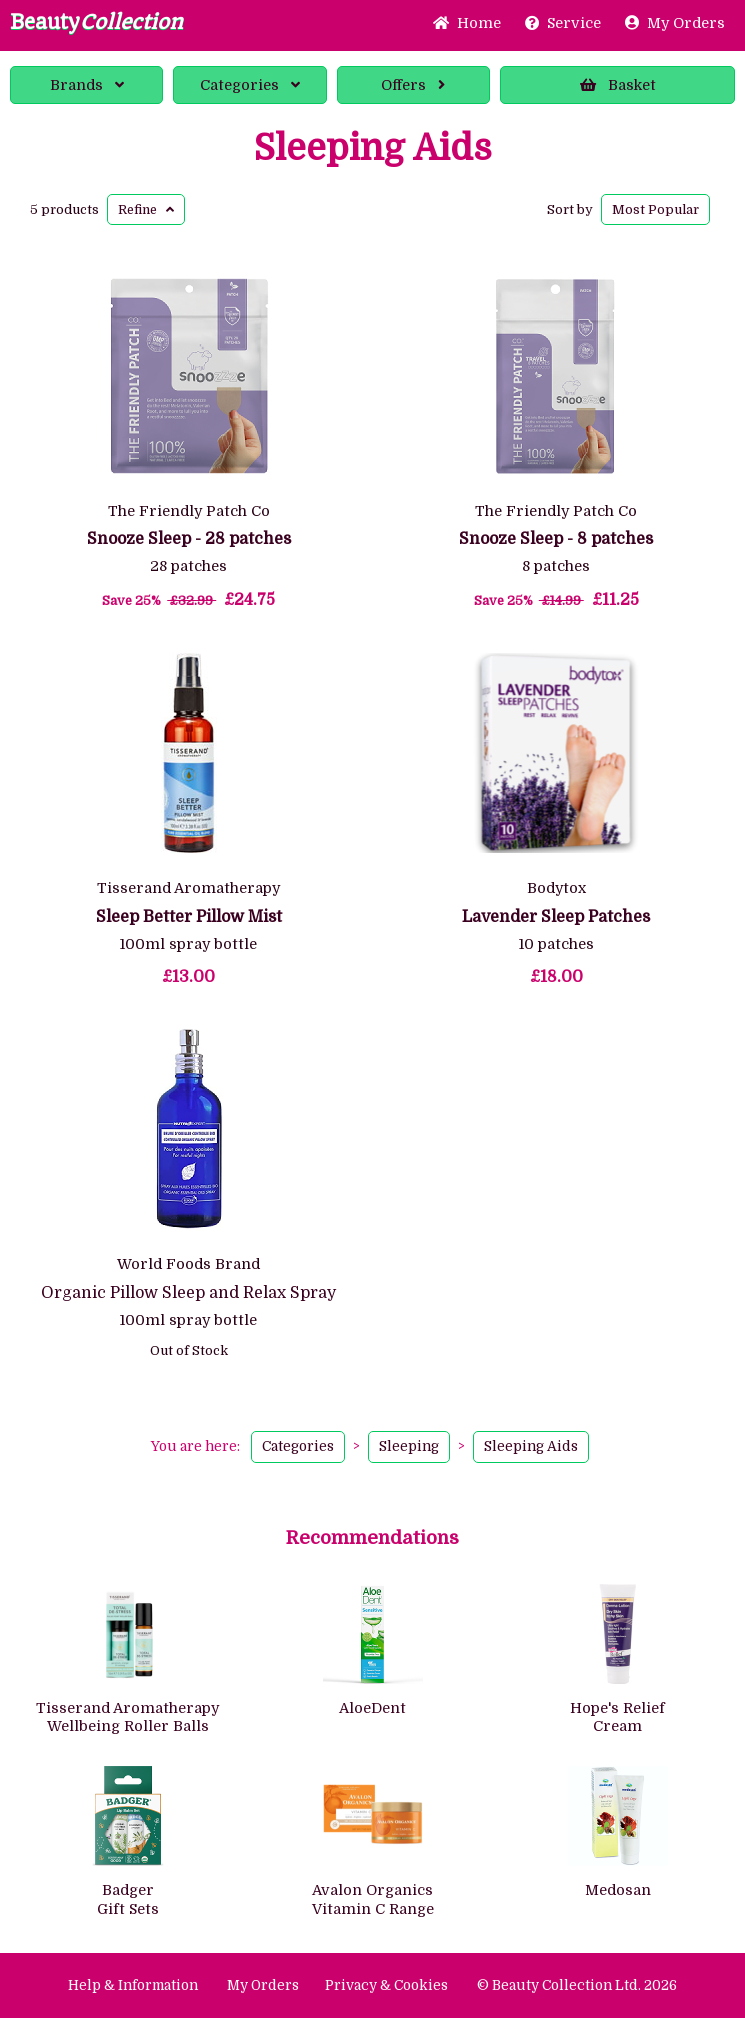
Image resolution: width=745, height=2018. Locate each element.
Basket (618, 85)
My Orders (675, 23)
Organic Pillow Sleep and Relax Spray (188, 1293)
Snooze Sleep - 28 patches (189, 539)
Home (467, 23)
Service (563, 23)
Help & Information (133, 1985)
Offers (413, 85)
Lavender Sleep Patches (556, 917)
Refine (146, 209)
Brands (87, 85)
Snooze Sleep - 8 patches (556, 539)
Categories (250, 85)
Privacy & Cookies (386, 1985)
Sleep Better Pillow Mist (189, 917)
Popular (655, 209)
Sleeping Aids (373, 149)
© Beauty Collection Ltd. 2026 (577, 1985)
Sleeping (409, 1446)
